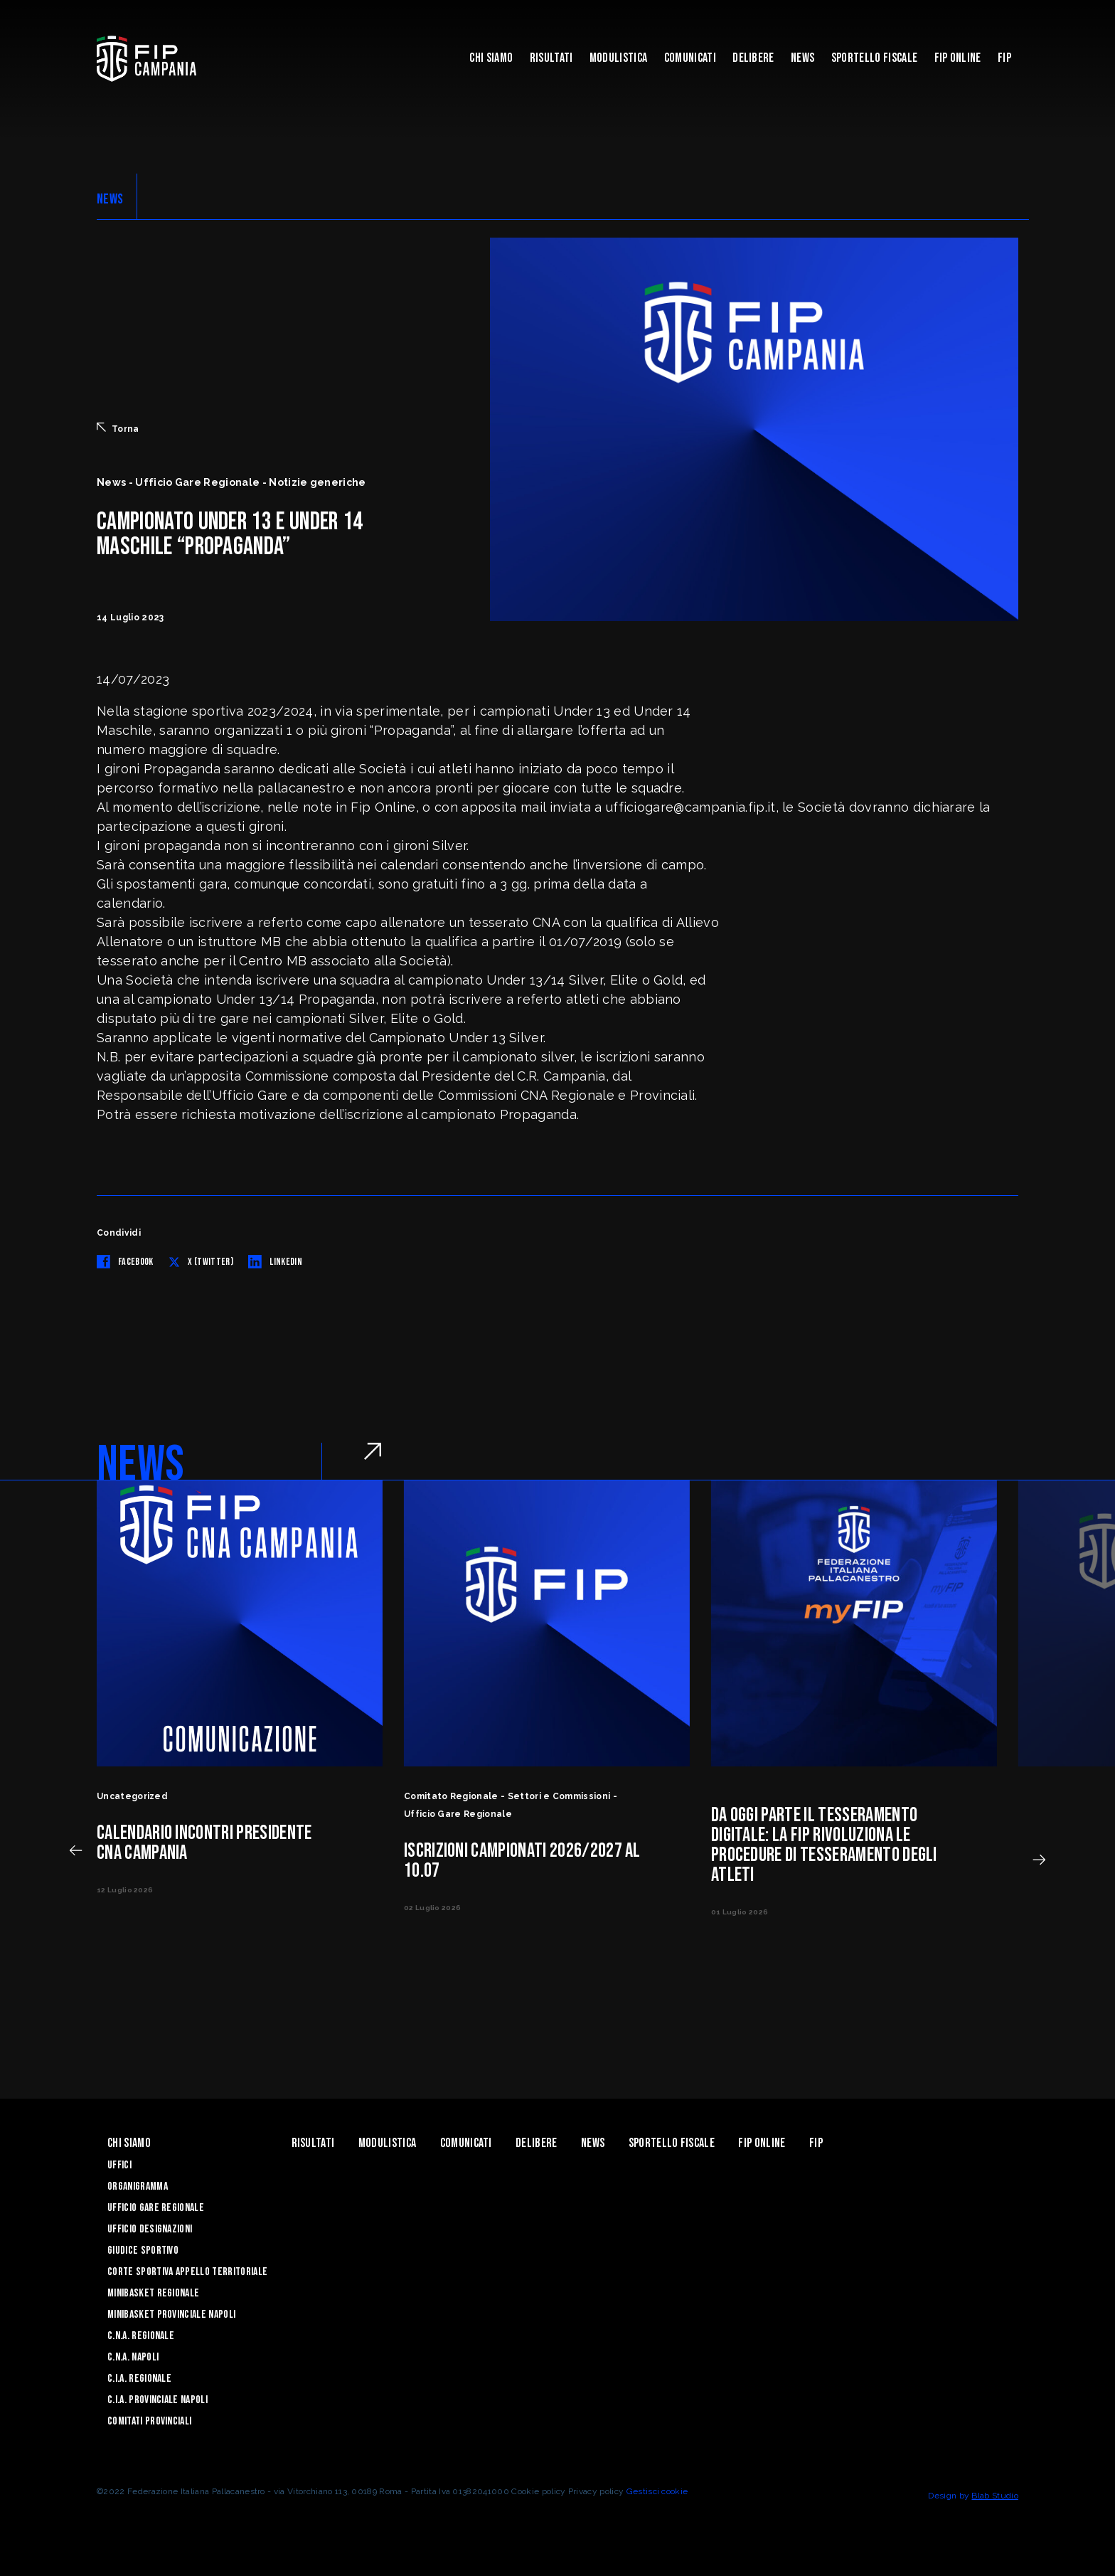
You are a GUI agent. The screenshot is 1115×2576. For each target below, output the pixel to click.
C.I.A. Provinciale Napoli (157, 2400)
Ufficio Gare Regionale (155, 2208)
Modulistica (618, 58)
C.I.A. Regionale (139, 2378)
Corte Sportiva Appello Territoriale (187, 2272)
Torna (118, 428)
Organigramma (137, 2186)
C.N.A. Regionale (140, 2336)
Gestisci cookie (657, 2491)
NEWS (110, 199)
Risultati (551, 58)
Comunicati (690, 58)
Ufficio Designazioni (149, 2229)
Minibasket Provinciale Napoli (171, 2314)
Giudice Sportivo (142, 2250)
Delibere (753, 58)
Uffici (119, 2165)
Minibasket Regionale (153, 2293)
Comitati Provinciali (149, 2421)
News (802, 58)
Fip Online (957, 58)
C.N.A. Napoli (133, 2357)
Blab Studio (994, 2496)
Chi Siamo (491, 58)
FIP (1004, 58)
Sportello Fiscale (874, 58)
